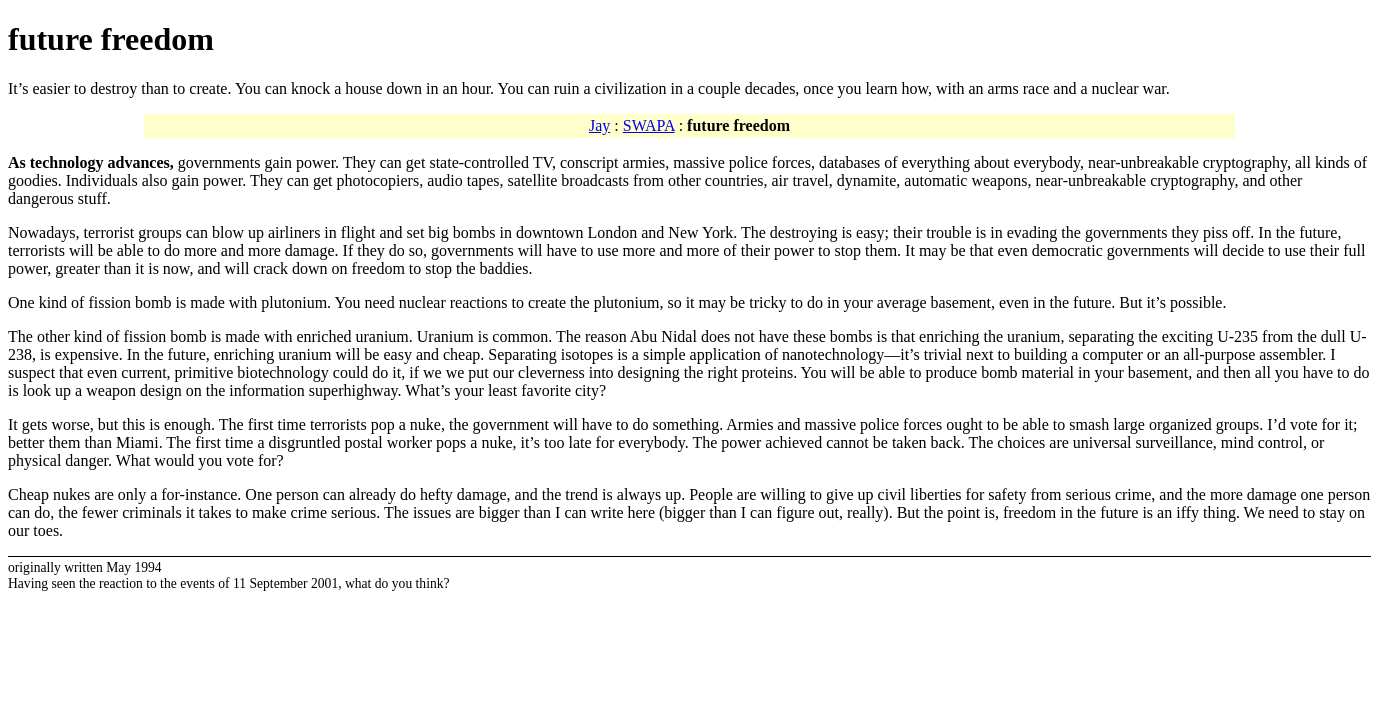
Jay (599, 125)
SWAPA (649, 125)
